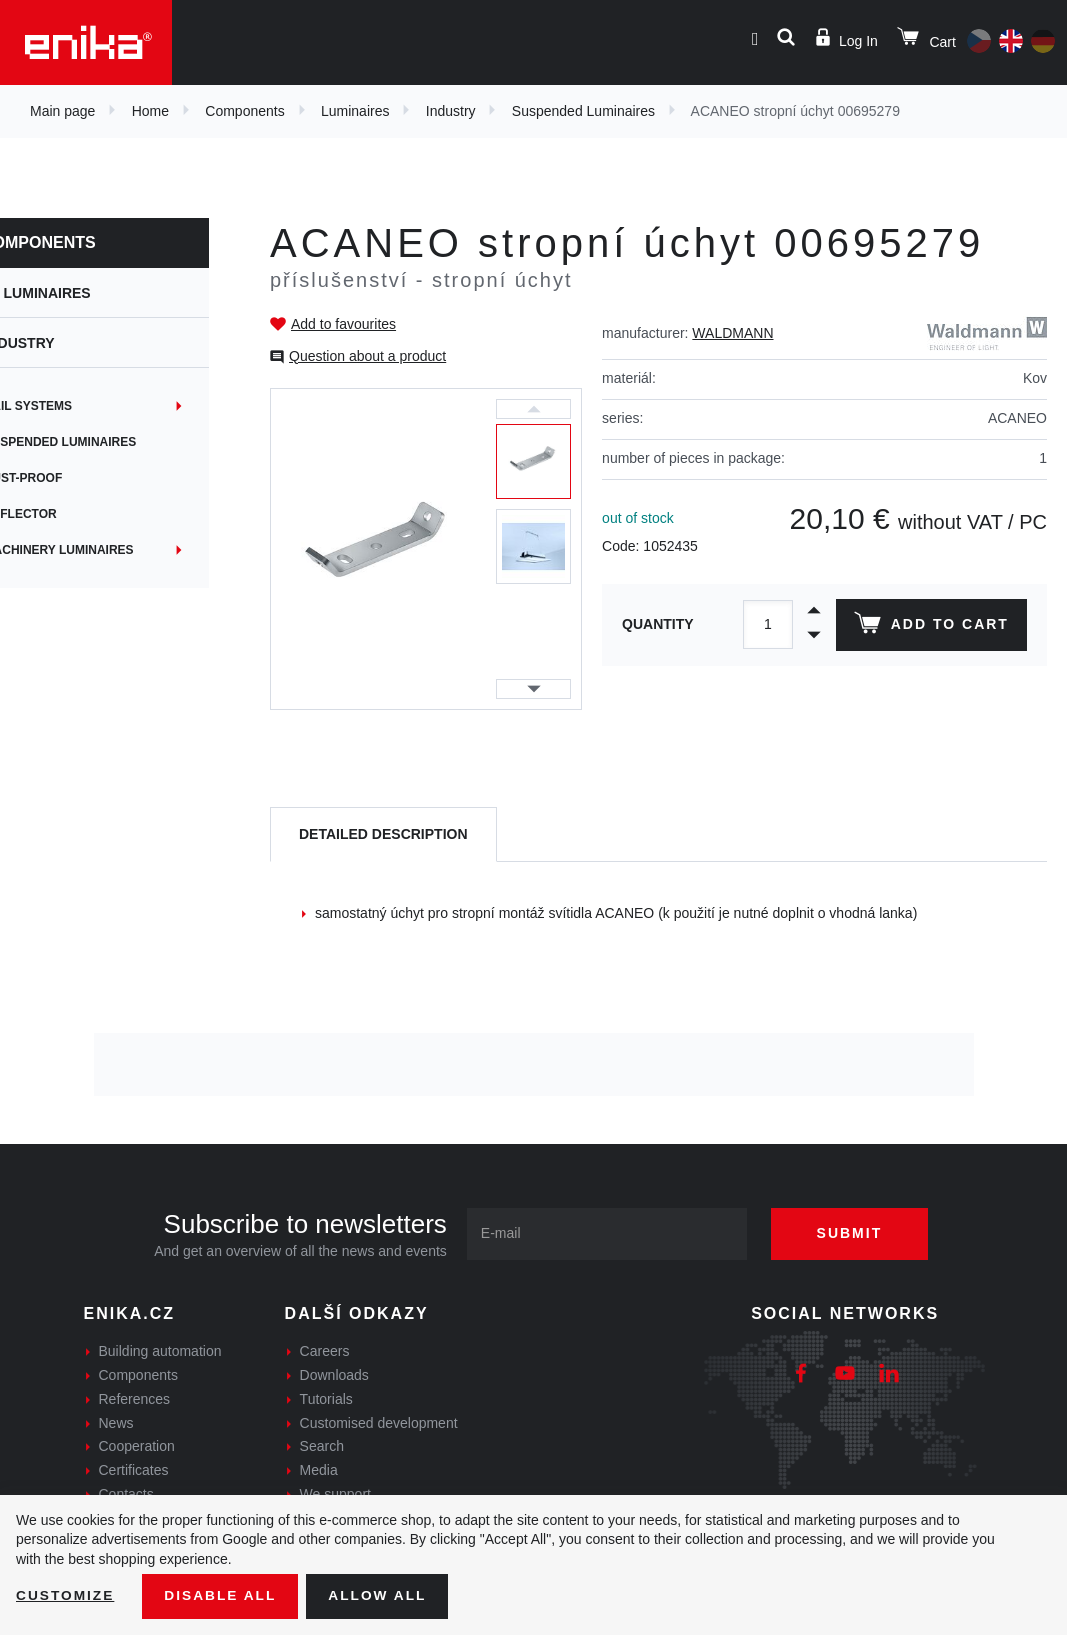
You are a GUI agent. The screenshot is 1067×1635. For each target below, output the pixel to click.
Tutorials (326, 1399)
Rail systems (64, 406)
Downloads (334, 1375)
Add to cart (930, 627)
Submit (854, 1233)
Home (150, 111)
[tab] (383, 834)
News (116, 1423)
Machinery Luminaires (95, 550)
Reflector (56, 514)
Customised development (379, 1423)
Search (322, 1446)
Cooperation (137, 1446)
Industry (451, 111)
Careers (325, 1351)
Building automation (160, 1351)
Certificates (134, 1470)
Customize (66, 1596)
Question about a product (367, 356)
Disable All (223, 1596)
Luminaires (355, 111)
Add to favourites (343, 324)
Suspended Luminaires (583, 111)
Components (244, 111)
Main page (62, 111)
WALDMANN (732, 333)
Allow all (382, 1596)
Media (319, 1470)
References (135, 1399)
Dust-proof (59, 478)
